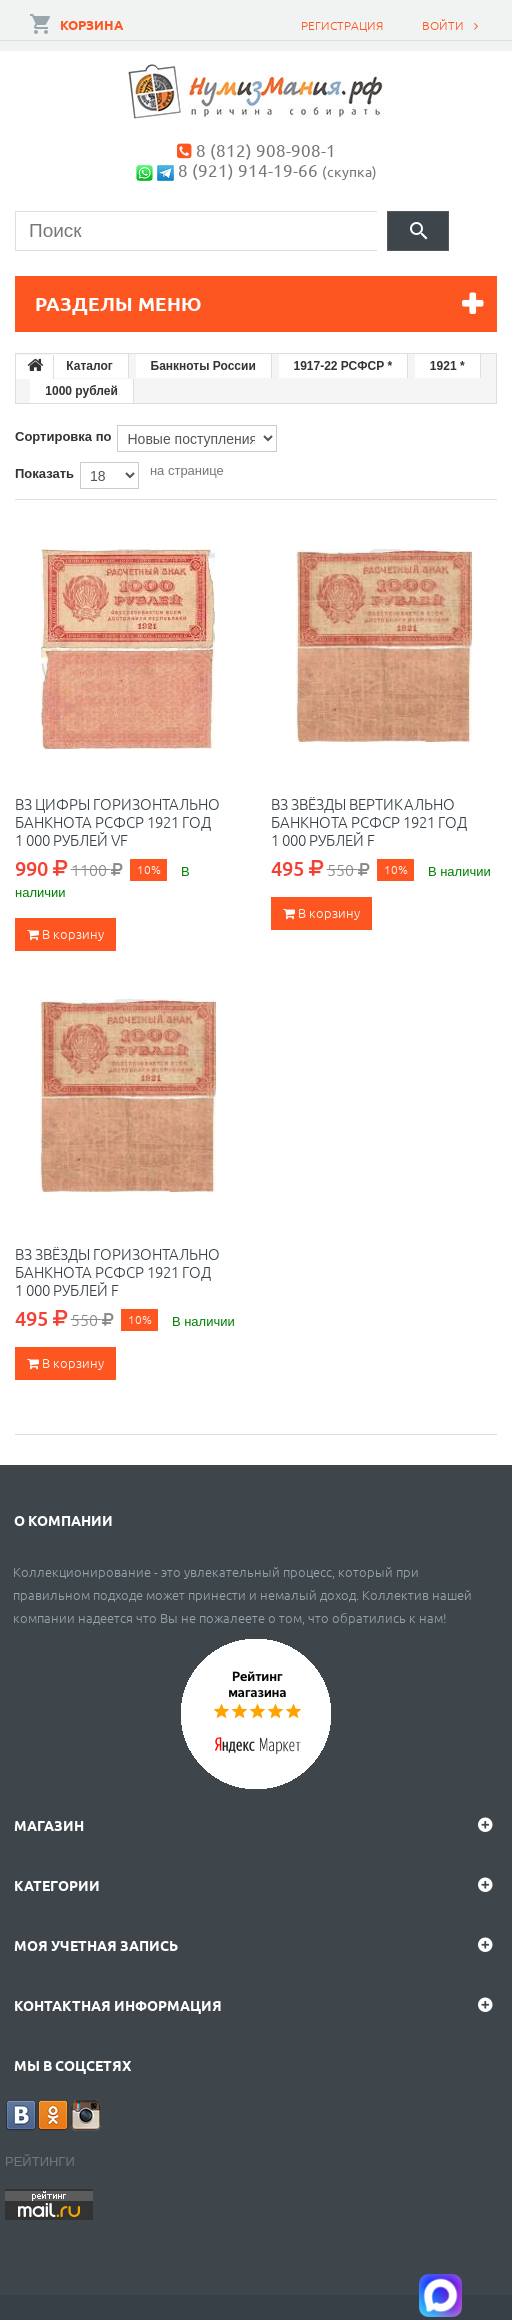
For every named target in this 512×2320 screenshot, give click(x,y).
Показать (44, 473)
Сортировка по (63, 436)
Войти (443, 25)
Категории (57, 1885)
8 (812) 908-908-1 (266, 149)
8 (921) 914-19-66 (248, 169)
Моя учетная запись (96, 1945)
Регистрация (342, 25)
